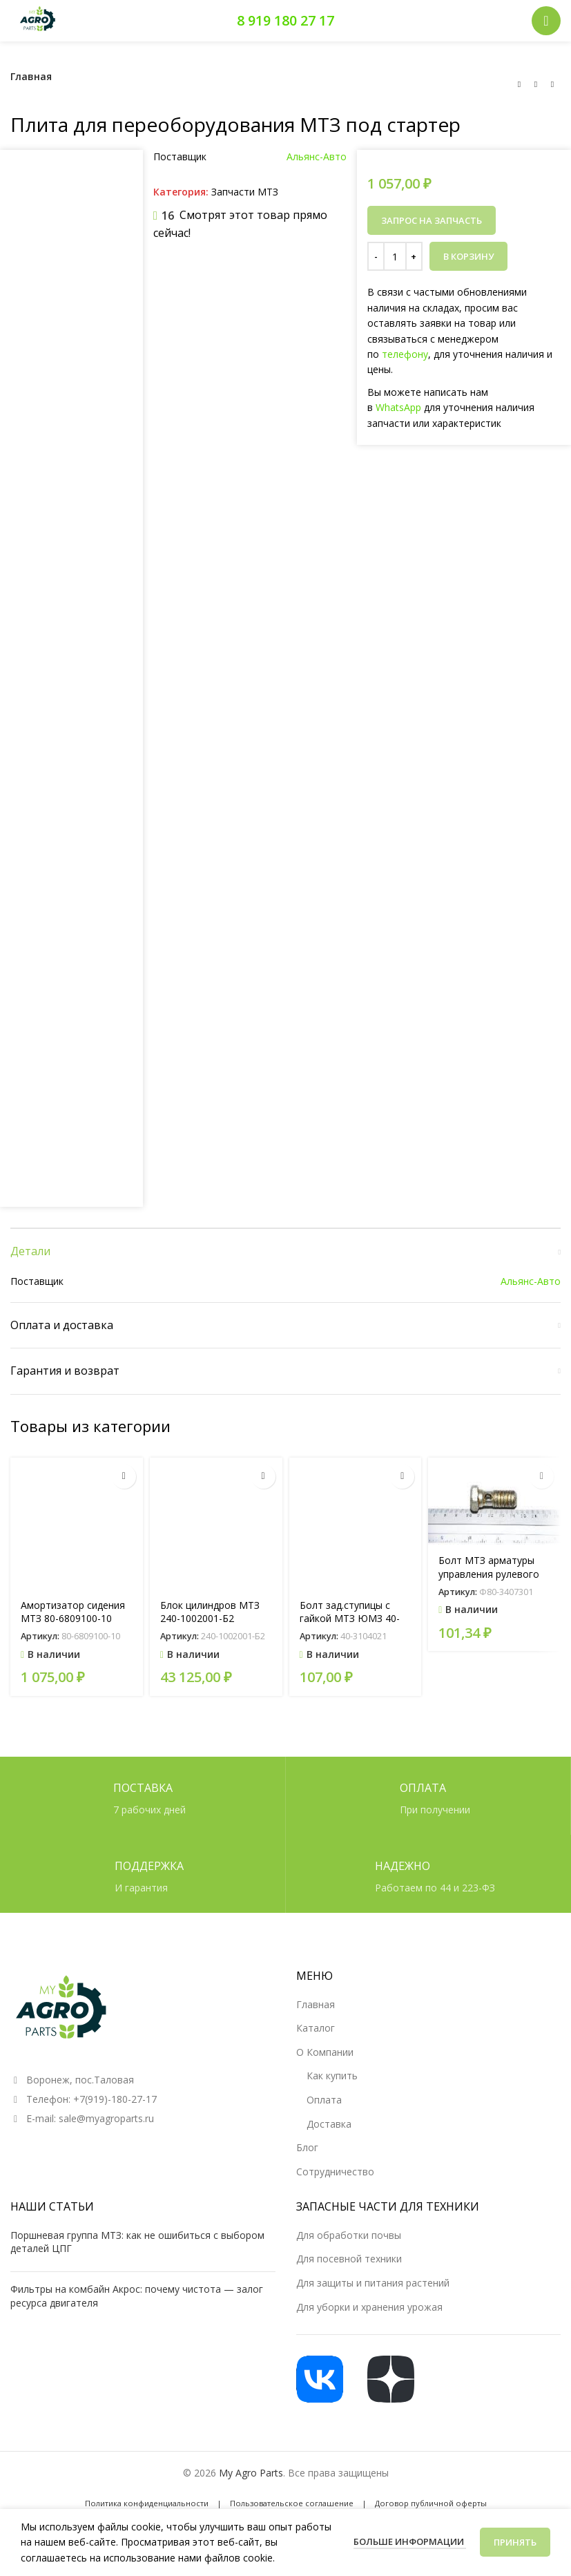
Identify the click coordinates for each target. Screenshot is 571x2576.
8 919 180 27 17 (285, 20)
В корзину (468, 256)
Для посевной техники (349, 2258)
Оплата (324, 2099)
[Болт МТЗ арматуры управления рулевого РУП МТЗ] (494, 1502)
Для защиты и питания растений (372, 2282)
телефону (405, 354)
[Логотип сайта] (38, 19)
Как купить (332, 2075)
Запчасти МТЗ (244, 191)
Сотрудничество (335, 2171)
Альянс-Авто (317, 156)
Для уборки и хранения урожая (369, 2306)
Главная (31, 76)
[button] (124, 1476)
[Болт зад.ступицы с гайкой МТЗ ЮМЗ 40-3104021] (355, 1524)
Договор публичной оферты (431, 2503)
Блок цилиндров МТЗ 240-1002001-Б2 (210, 1612)
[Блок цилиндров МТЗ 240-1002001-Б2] (216, 1524)
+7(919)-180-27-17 (115, 2099)
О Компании (325, 2052)
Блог (307, 2147)
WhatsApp (398, 407)
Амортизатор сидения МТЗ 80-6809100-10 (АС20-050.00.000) (73, 1619)
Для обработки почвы (348, 2235)
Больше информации (410, 2541)
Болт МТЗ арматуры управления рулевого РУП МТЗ (488, 1574)
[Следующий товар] (552, 84)
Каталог (315, 2027)
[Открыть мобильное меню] (546, 21)
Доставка (329, 2123)
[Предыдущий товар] (519, 84)
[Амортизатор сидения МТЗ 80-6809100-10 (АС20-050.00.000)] (76, 1524)
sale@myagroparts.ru (106, 2118)
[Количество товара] (395, 256)
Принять (515, 2542)
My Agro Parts (251, 2472)
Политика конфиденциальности (147, 2503)
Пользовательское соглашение (292, 2503)
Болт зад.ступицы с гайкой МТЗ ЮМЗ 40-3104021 (350, 1619)
